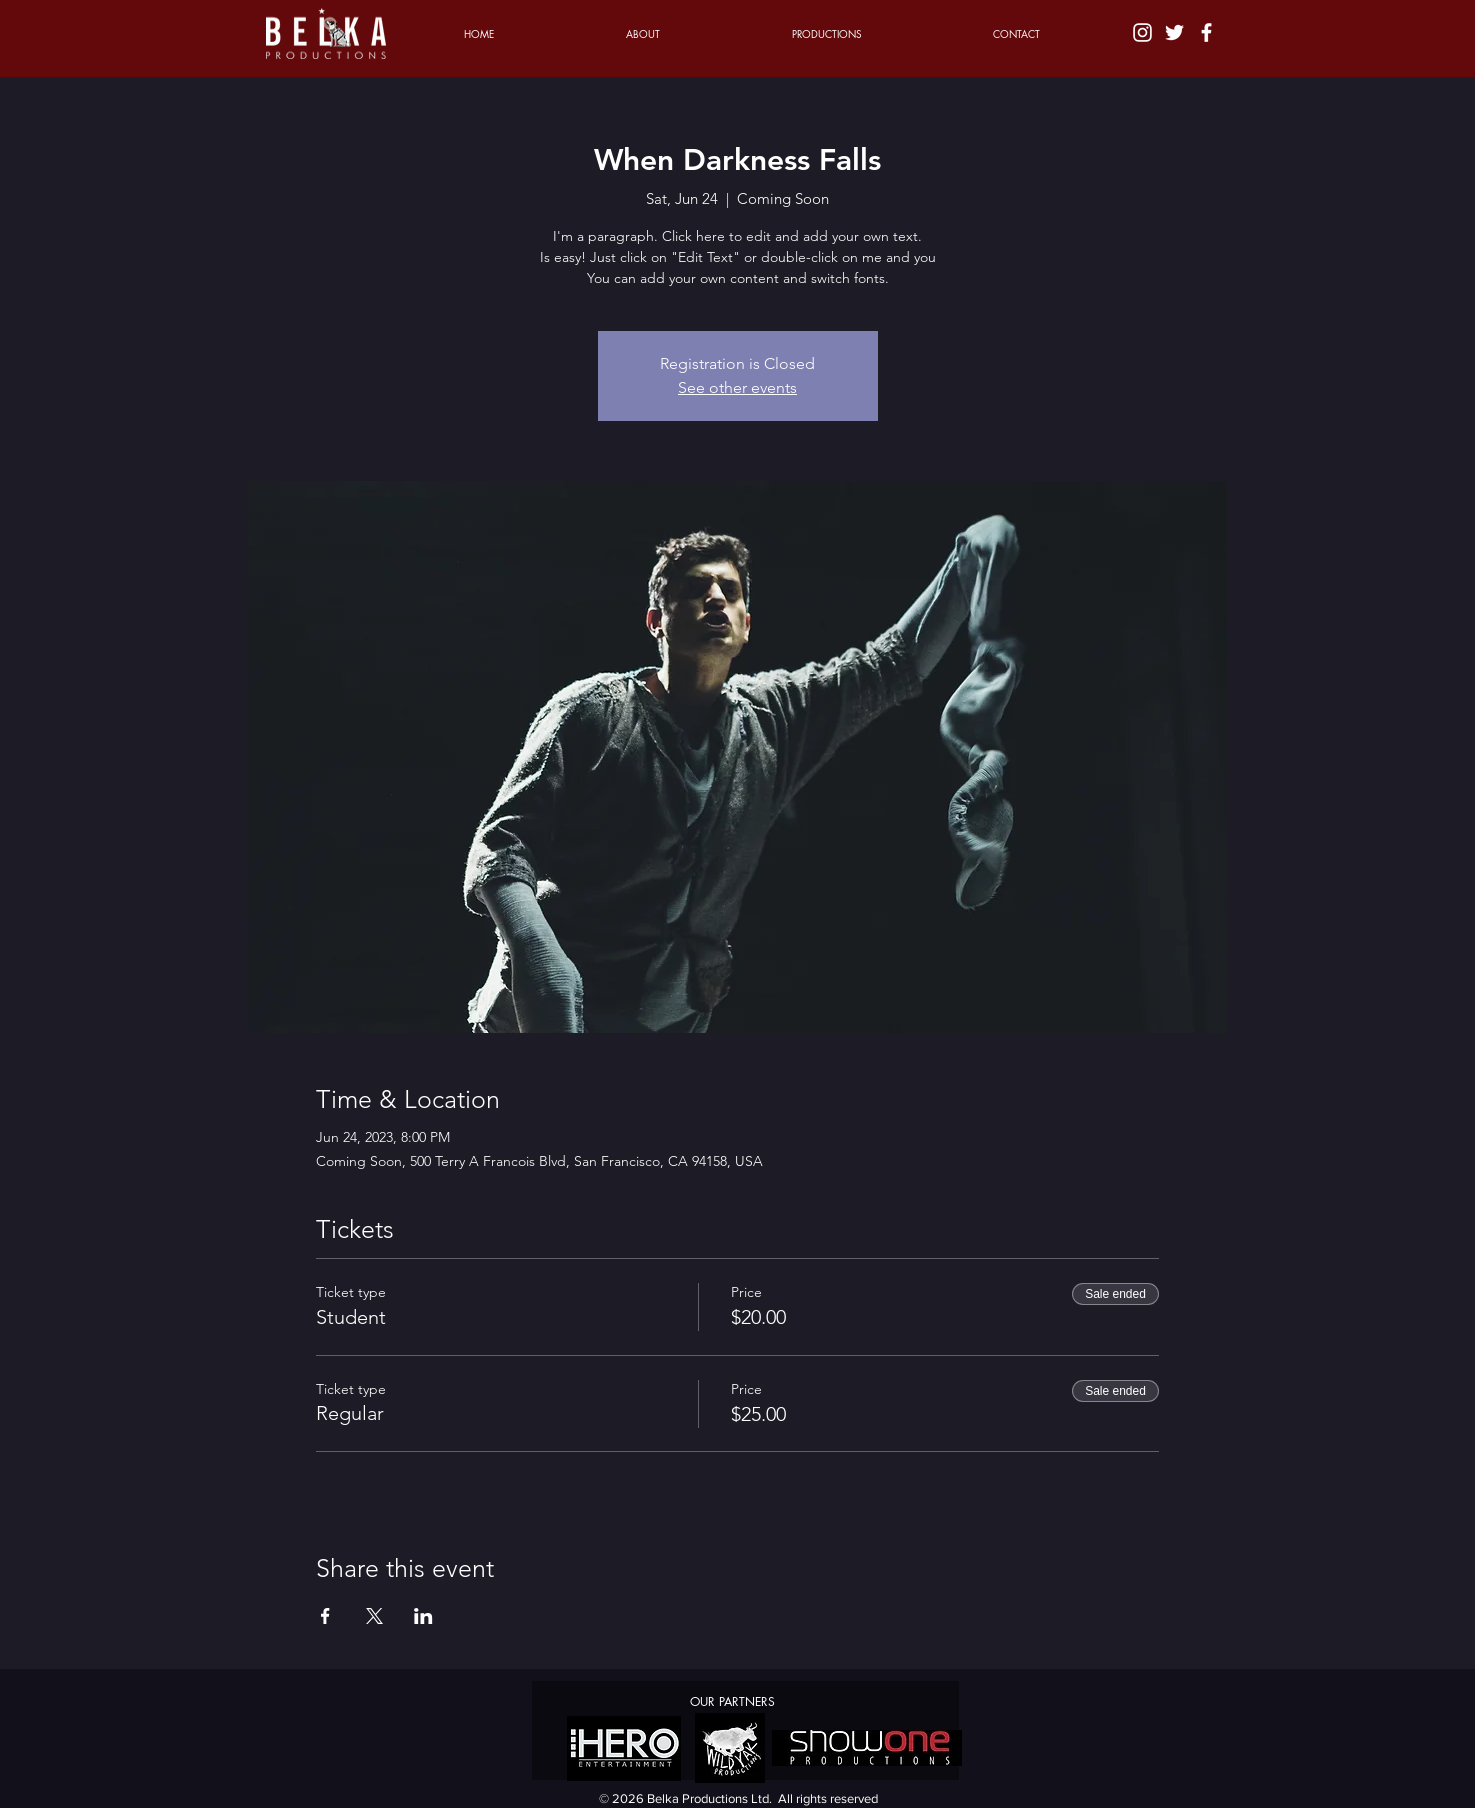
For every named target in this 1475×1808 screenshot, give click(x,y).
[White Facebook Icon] (1206, 32)
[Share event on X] (374, 1616)
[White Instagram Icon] (1142, 32)
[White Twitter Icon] (1174, 32)
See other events (737, 387)
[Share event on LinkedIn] (423, 1616)
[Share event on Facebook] (325, 1616)
